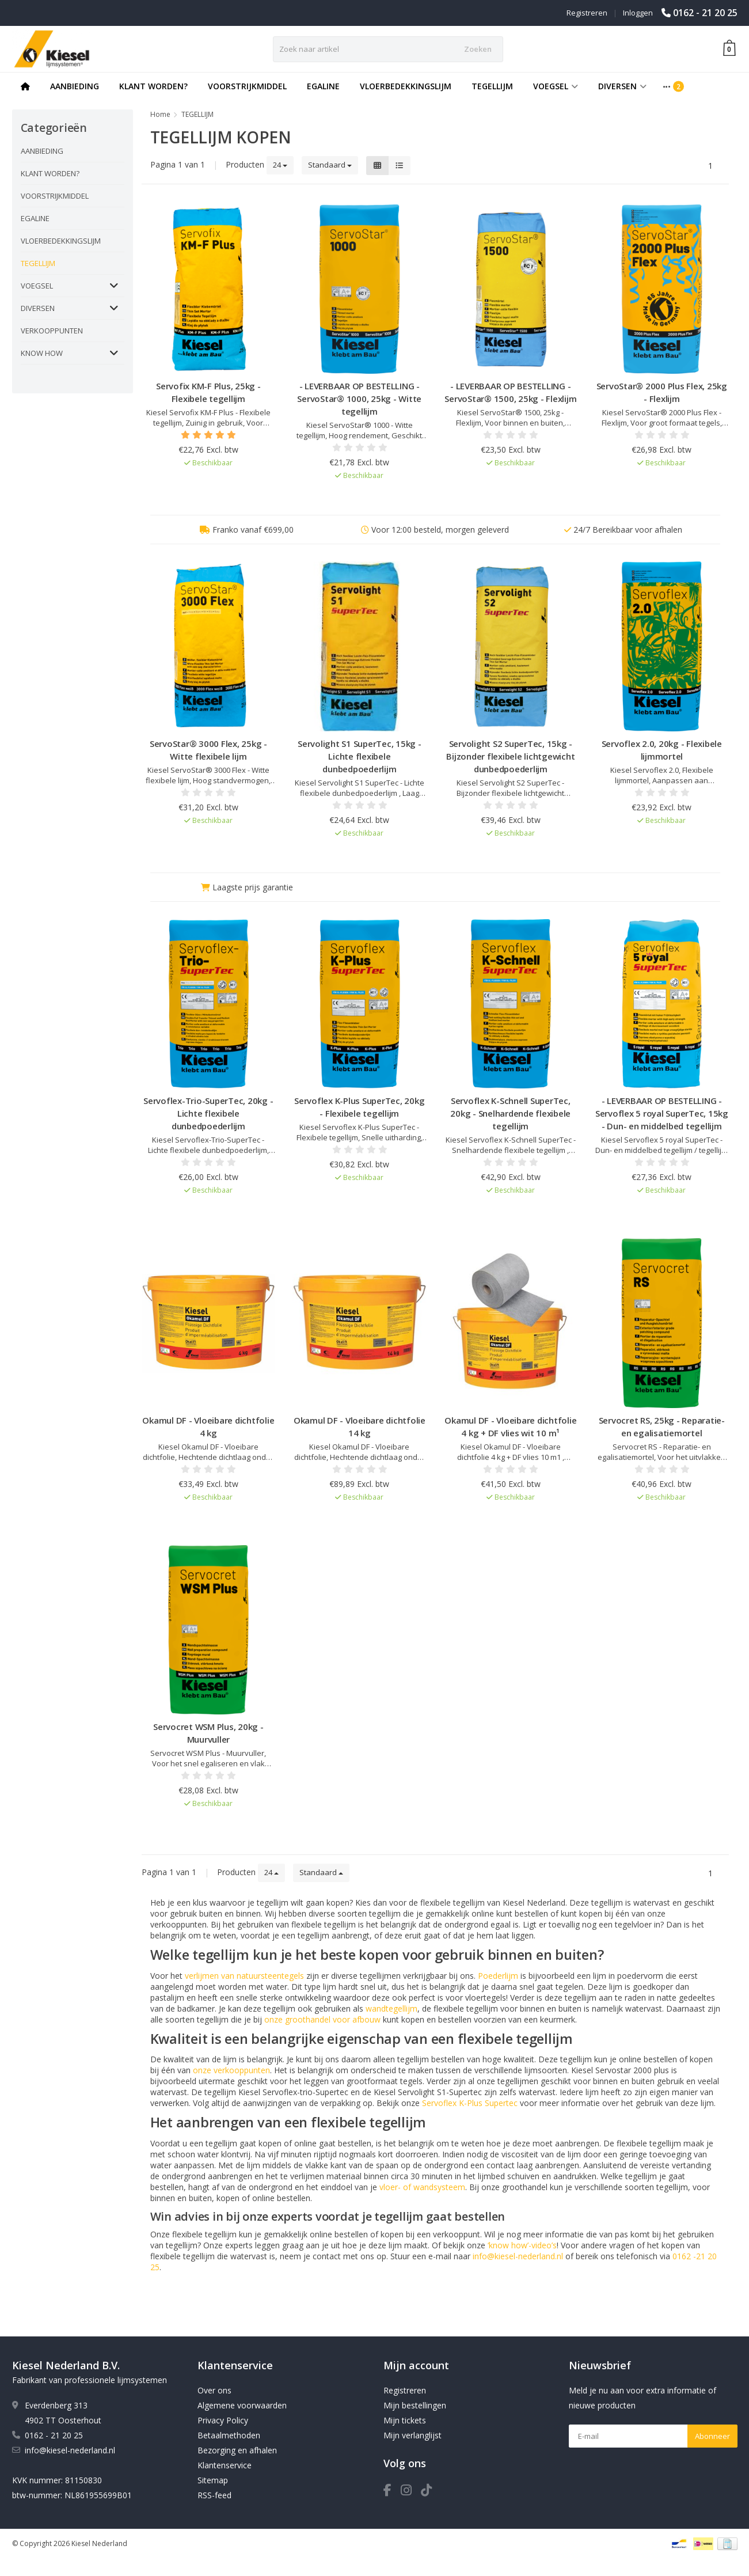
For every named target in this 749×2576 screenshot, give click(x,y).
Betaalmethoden (228, 2435)
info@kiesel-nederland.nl (518, 2256)
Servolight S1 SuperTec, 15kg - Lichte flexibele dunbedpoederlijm (359, 756)
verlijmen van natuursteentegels (244, 1975)
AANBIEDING (74, 86)
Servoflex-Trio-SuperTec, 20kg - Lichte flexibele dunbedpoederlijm (208, 1113)
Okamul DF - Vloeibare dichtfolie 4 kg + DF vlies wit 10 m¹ (510, 1426)
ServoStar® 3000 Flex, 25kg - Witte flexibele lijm (208, 750)
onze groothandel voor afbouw (322, 2019)
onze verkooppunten (231, 2070)
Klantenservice (224, 2465)
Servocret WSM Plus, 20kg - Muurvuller (208, 1733)
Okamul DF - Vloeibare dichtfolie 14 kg (359, 1426)
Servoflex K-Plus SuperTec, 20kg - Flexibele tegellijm (359, 1107)
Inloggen (638, 12)
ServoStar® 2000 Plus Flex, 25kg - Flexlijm (661, 392)
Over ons (214, 2390)
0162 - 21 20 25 (705, 12)
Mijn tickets (404, 2420)
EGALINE (323, 86)
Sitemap (212, 2480)
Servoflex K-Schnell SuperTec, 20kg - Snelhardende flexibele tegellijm (510, 1113)
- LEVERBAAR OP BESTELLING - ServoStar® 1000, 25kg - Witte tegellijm (359, 398)
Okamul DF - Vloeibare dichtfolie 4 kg (208, 1426)
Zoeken (478, 49)
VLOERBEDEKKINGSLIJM (405, 86)
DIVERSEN (622, 86)
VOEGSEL (555, 86)
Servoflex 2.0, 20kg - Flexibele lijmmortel (662, 750)
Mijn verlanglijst (412, 2435)
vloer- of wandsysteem (422, 2187)
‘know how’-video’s (522, 2245)
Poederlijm (498, 1975)
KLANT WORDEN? (153, 86)
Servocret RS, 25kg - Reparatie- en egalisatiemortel (662, 1426)
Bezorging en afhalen (237, 2450)
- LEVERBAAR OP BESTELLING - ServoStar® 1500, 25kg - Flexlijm (510, 392)
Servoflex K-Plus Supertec (470, 2102)
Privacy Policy (222, 2420)
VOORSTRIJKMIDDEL (247, 86)
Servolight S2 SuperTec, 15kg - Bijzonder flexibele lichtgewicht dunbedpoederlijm (510, 756)
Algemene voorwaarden (242, 2405)
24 (280, 165)
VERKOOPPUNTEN (52, 330)
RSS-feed (214, 2495)
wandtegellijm (391, 2008)
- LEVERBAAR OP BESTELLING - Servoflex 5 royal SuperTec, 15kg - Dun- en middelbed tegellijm (661, 1113)
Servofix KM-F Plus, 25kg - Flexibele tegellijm (208, 392)
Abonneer (712, 2436)
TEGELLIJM (492, 86)
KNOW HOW (42, 353)
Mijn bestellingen (414, 2405)
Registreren (586, 12)
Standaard (330, 165)
